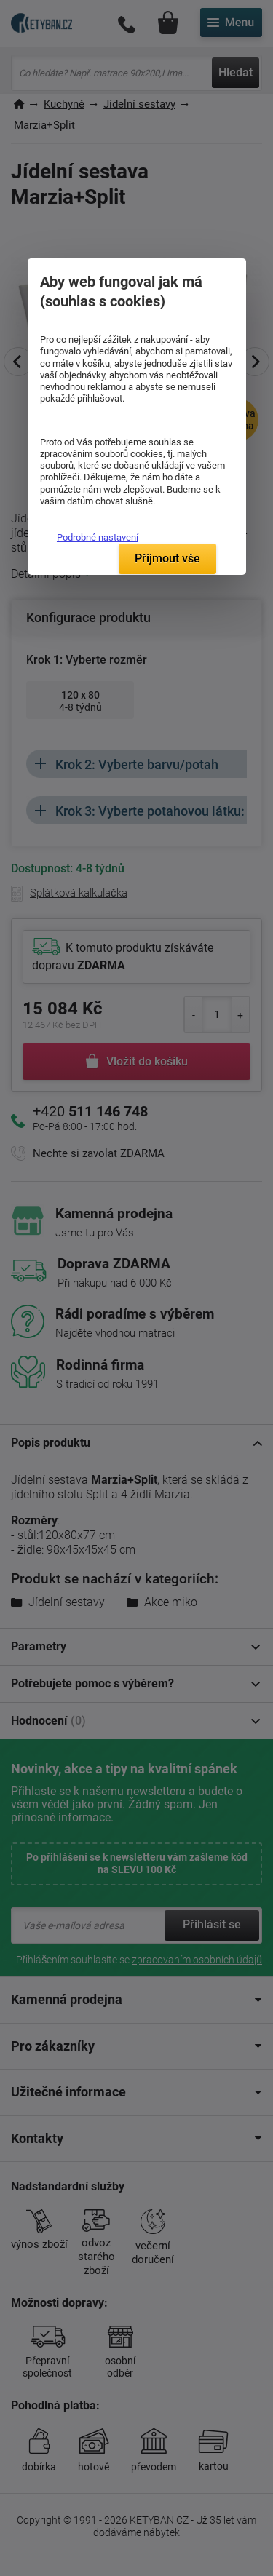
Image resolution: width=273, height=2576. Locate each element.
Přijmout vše (167, 558)
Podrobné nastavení (97, 537)
